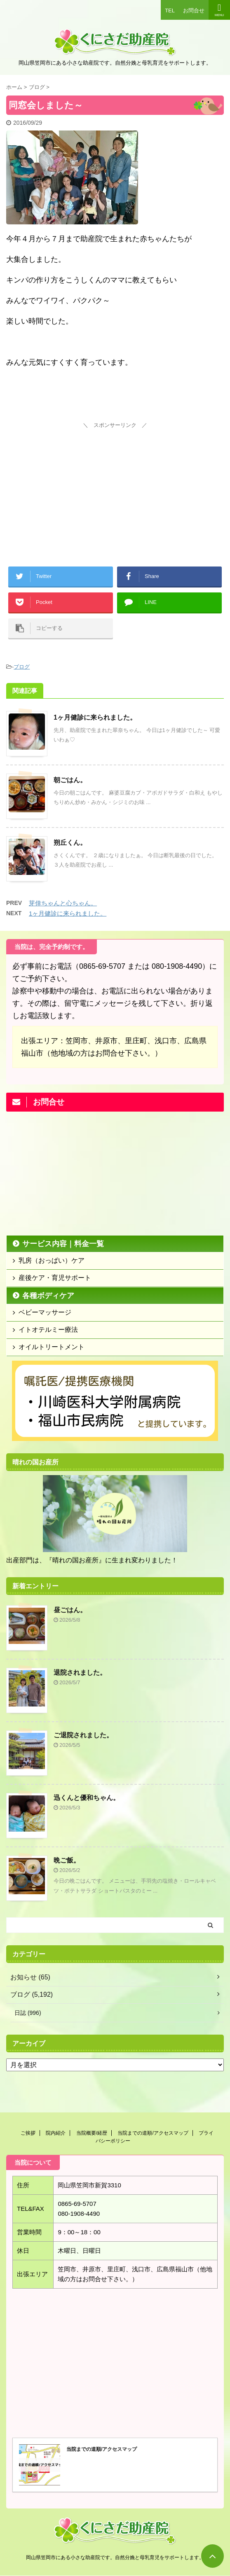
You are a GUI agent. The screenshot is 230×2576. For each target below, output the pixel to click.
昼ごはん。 (70, 1609)
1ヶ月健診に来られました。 (95, 717)
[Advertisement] (115, 482)
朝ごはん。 (70, 779)
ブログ (22, 667)
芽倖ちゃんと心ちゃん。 (63, 903)
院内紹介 (56, 2133)
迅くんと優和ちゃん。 (87, 1797)
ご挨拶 (28, 2133)
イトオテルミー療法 (48, 1329)
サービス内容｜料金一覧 (63, 1244)
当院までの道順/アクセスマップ (152, 2133)
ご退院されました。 (83, 1735)
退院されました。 (80, 1672)
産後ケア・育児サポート (55, 1277)
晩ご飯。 (67, 1860)
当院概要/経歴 (91, 2133)
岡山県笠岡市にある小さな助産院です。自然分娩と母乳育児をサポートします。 (115, 2557)
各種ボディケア (48, 1295)
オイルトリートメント (51, 1346)
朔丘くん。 (70, 842)
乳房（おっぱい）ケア (51, 1260)
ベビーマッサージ (45, 1312)
